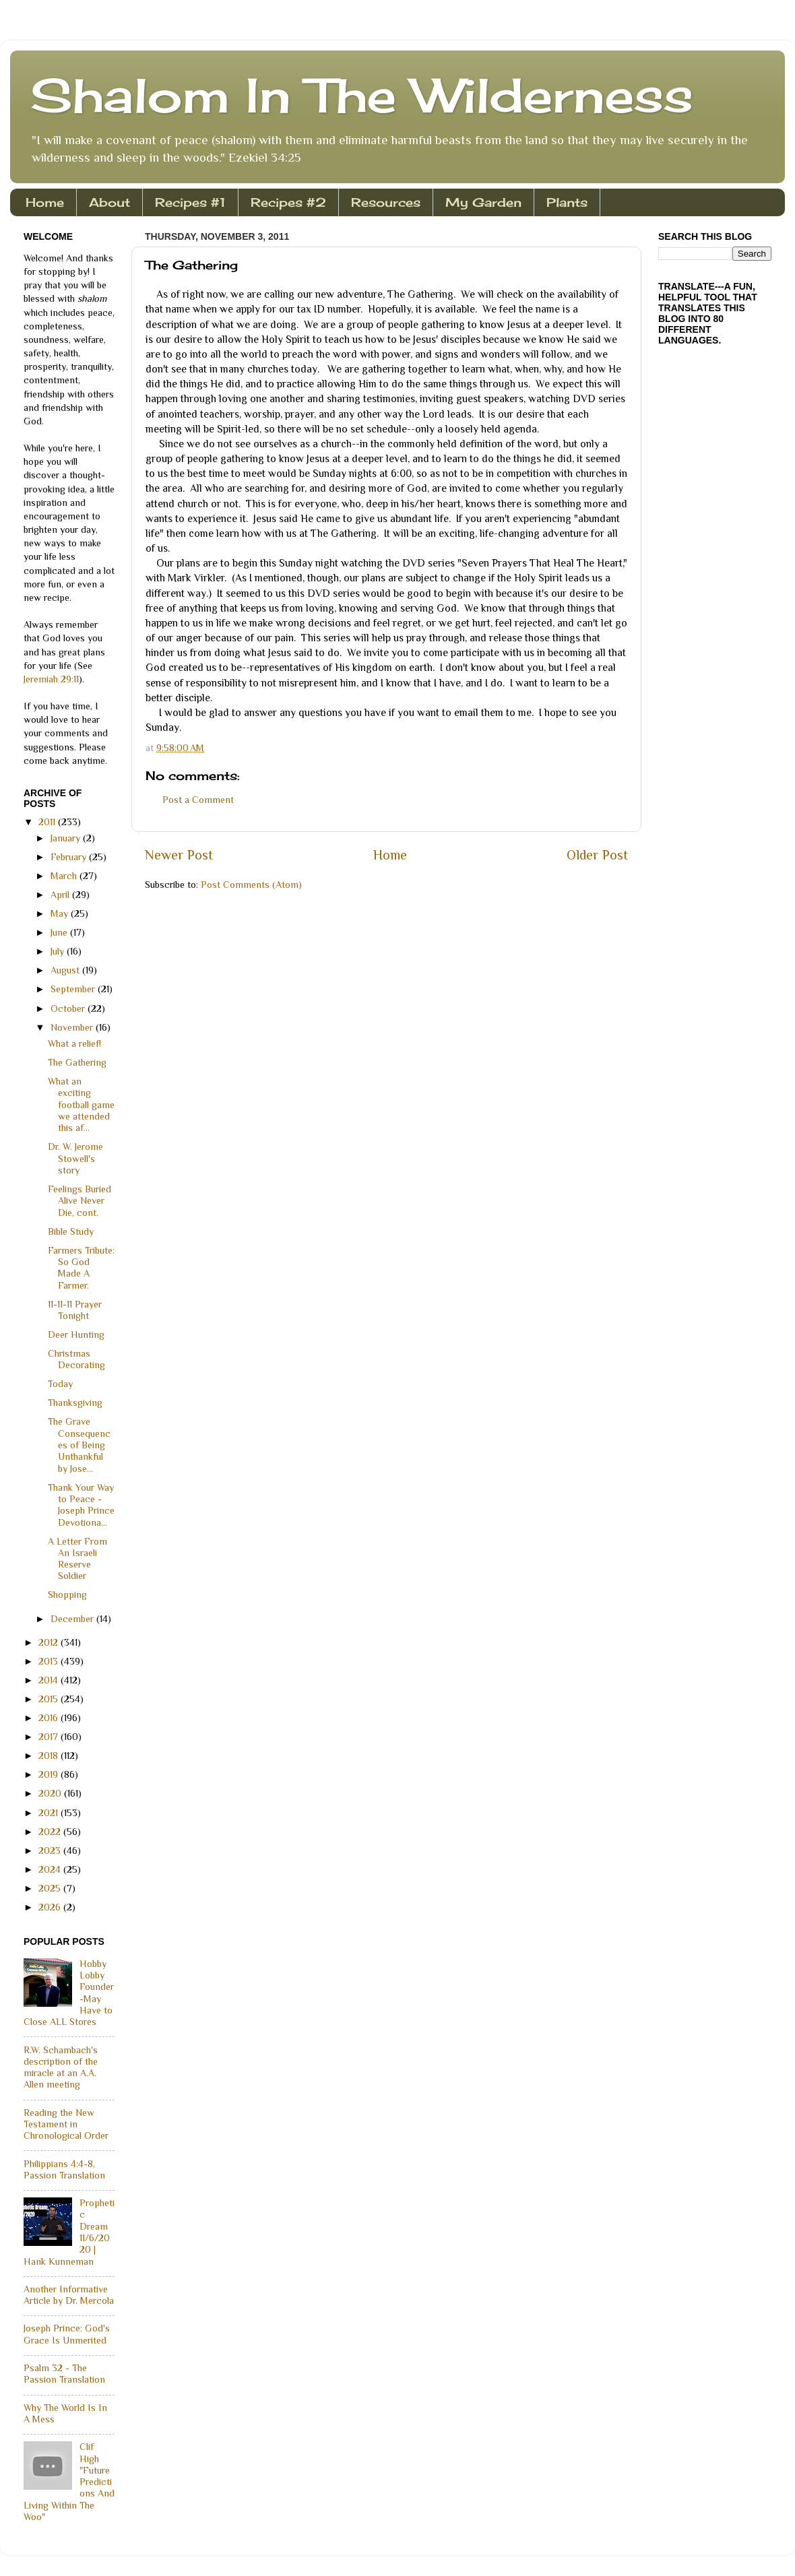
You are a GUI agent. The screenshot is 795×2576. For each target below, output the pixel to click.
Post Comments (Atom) (251, 884)
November (73, 1027)
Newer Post (179, 854)
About (109, 202)
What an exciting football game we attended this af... (81, 1104)
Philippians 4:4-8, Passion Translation (64, 2169)
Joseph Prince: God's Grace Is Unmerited (67, 2334)
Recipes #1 (190, 202)
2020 (51, 1793)
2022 (50, 1831)
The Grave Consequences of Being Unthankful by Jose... (79, 1444)
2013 (49, 1661)
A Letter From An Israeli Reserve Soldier (77, 1559)
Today (60, 1383)
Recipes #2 (288, 202)
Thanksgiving (75, 1402)
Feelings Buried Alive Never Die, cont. (79, 1201)
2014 (49, 1680)
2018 (49, 1755)
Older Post (597, 854)
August (66, 970)
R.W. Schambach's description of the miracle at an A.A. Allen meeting (61, 2067)
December (73, 1618)
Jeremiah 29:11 (51, 679)
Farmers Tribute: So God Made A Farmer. (81, 1268)
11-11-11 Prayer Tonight (75, 1310)
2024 (50, 1869)
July (59, 951)
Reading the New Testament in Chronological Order (66, 2124)
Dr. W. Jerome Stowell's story (75, 1158)
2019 (49, 1774)
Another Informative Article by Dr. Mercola (69, 2295)
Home (45, 202)
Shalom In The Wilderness (361, 95)
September (74, 989)
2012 (49, 1642)
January (67, 838)
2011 (48, 821)
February (70, 856)
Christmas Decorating (76, 1359)
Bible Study (71, 1231)
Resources (385, 202)
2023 (50, 1850)
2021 (49, 1812)
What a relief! (74, 1043)
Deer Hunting (76, 1334)
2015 (49, 1699)
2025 (50, 1888)
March (65, 875)
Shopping (67, 1594)
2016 (49, 1717)
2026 (50, 1907)
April (61, 894)
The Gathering (77, 1062)
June (60, 932)
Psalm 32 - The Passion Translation (64, 2373)
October (69, 1008)
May (61, 913)
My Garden (483, 202)
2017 (49, 1736)
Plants (566, 202)
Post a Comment (198, 799)
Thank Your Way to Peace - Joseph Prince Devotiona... (81, 1505)
